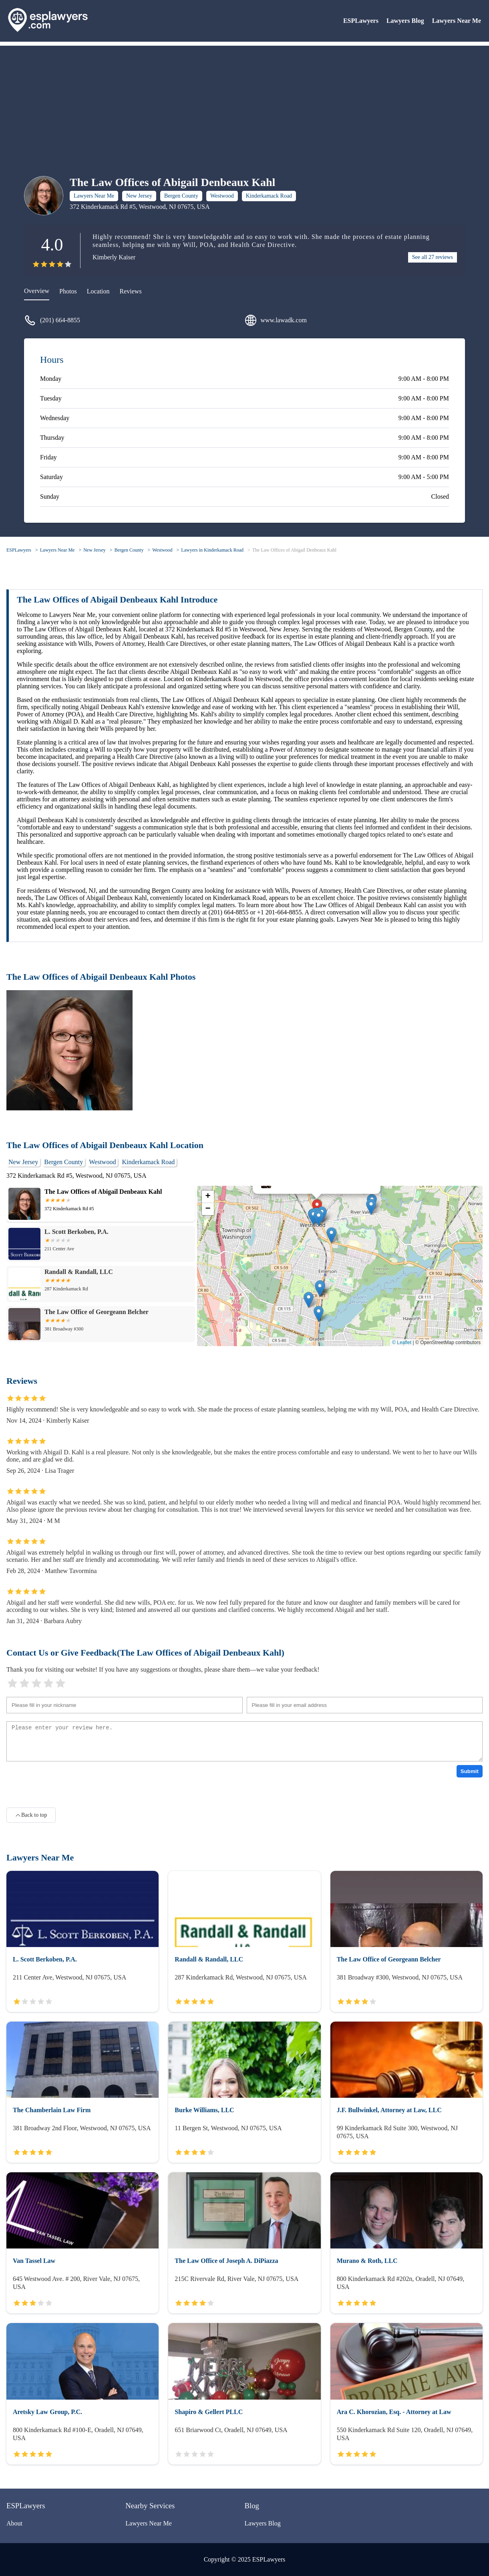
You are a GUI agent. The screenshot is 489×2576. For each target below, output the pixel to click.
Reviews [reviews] (131, 291)
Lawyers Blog (405, 20)
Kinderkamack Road (269, 196)
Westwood (222, 196)
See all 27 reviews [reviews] (432, 257)
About (14, 2523)
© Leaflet (401, 1342)
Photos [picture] (68, 291)
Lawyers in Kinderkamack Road (212, 550)
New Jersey (139, 196)
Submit (470, 1771)
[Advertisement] (244, 102)
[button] (319, 1218)
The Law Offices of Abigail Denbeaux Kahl (294, 550)
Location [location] (98, 291)
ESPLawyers (360, 20)
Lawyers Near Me (456, 20)
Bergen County (181, 196)
